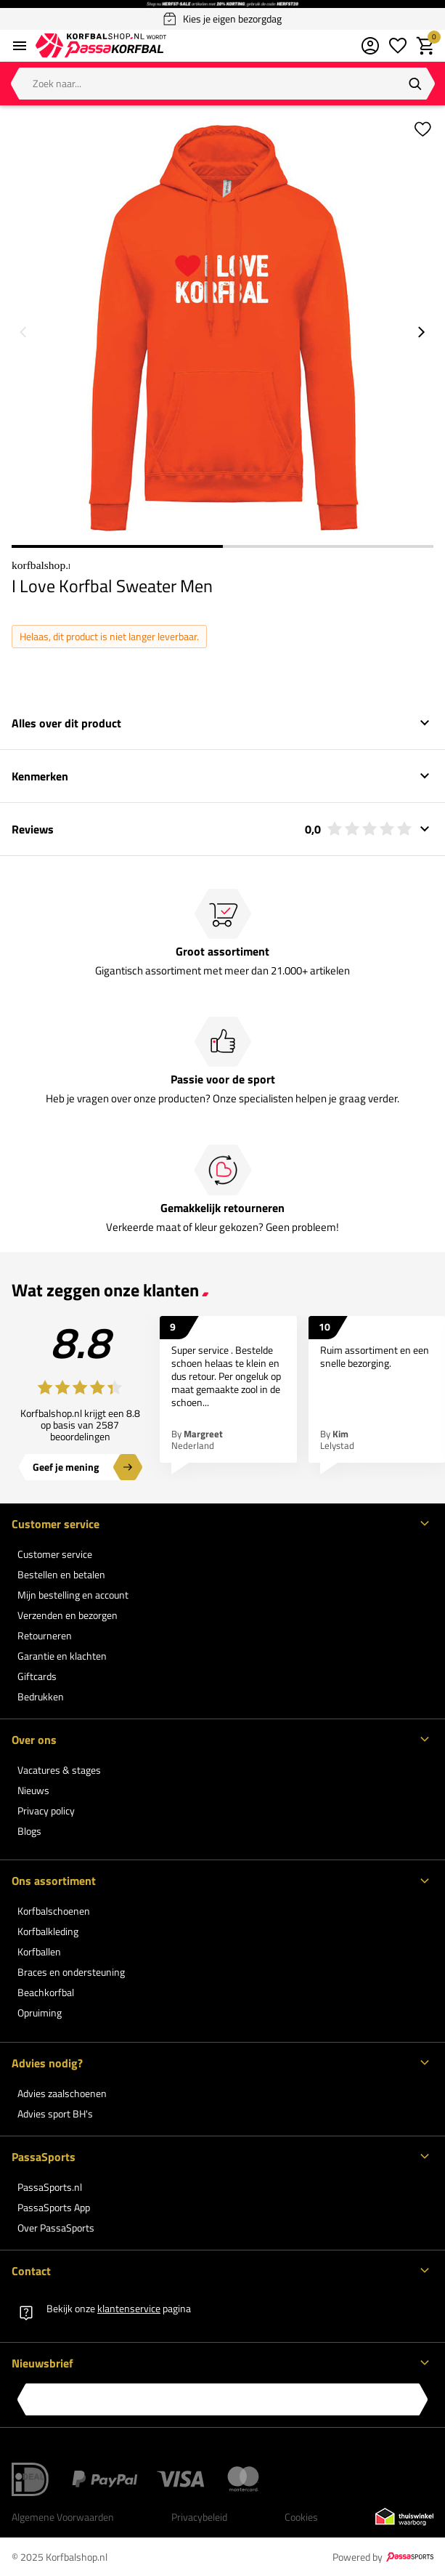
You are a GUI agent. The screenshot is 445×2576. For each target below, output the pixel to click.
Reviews (212, 829)
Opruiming (39, 2012)
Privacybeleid (199, 2516)
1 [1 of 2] (117, 546)
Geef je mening (66, 1466)
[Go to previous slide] (23, 332)
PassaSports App (53, 2207)
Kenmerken (40, 776)
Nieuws (33, 1790)
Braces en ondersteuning (71, 1971)
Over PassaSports (55, 2227)
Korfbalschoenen (53, 1910)
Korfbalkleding (47, 1931)
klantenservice (128, 2308)
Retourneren (44, 1635)
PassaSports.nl (49, 2187)
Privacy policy (46, 1810)
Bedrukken (40, 1696)
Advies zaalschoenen (62, 2093)
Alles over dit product (66, 723)
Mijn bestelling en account (72, 1594)
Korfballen (39, 1951)
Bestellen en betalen (61, 1574)
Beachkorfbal (45, 1992)
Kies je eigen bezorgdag (222, 19)
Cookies (301, 2516)
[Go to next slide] (421, 332)
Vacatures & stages (59, 1769)
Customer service (54, 1554)
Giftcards (37, 1676)
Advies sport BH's (55, 2113)
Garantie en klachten (62, 1655)
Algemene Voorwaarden (63, 2516)
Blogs (29, 1830)
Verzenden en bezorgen (67, 1615)
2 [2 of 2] (328, 546)
